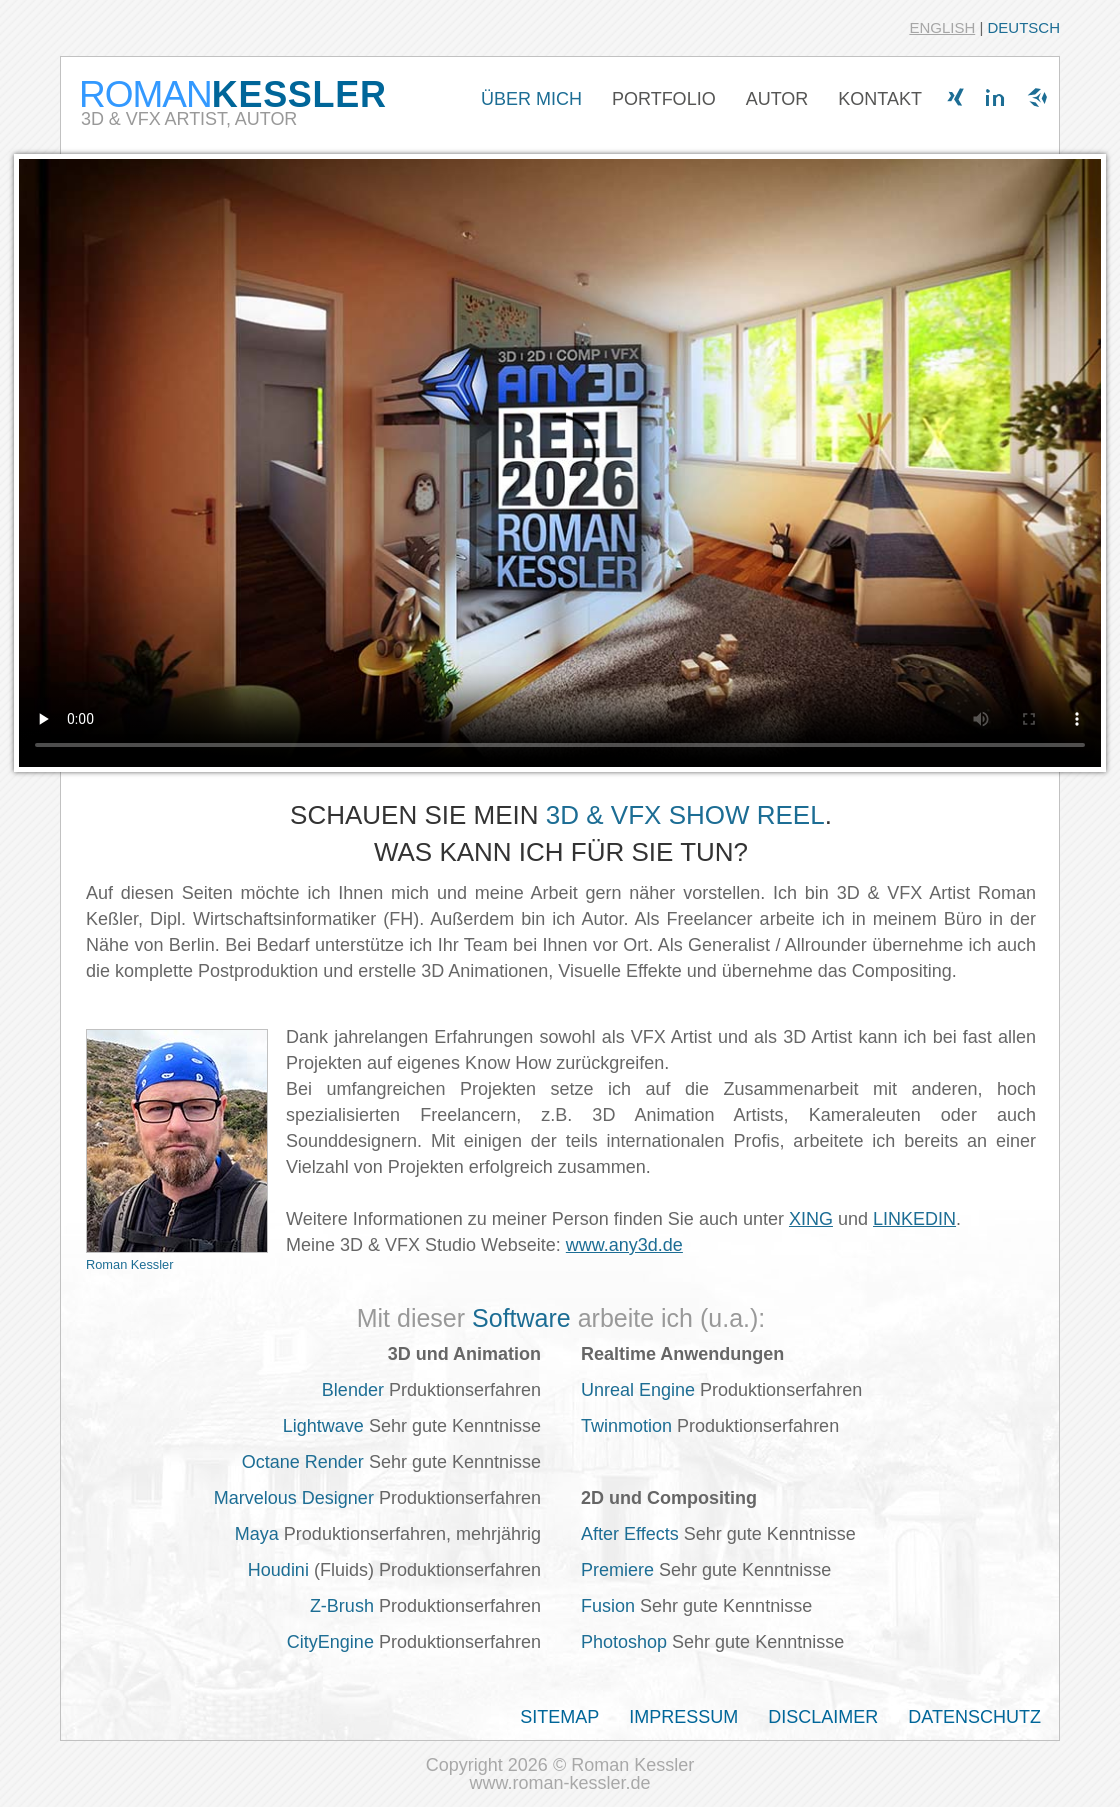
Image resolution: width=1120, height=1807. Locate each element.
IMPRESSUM (683, 1717)
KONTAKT (880, 99)
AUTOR (777, 99)
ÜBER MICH (531, 99)
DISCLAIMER (823, 1717)
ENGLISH (942, 27)
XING (811, 1219)
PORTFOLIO (664, 99)
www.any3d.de (624, 1245)
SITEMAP (559, 1717)
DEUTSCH (1023, 27)
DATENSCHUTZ (974, 1717)
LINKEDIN (914, 1219)
